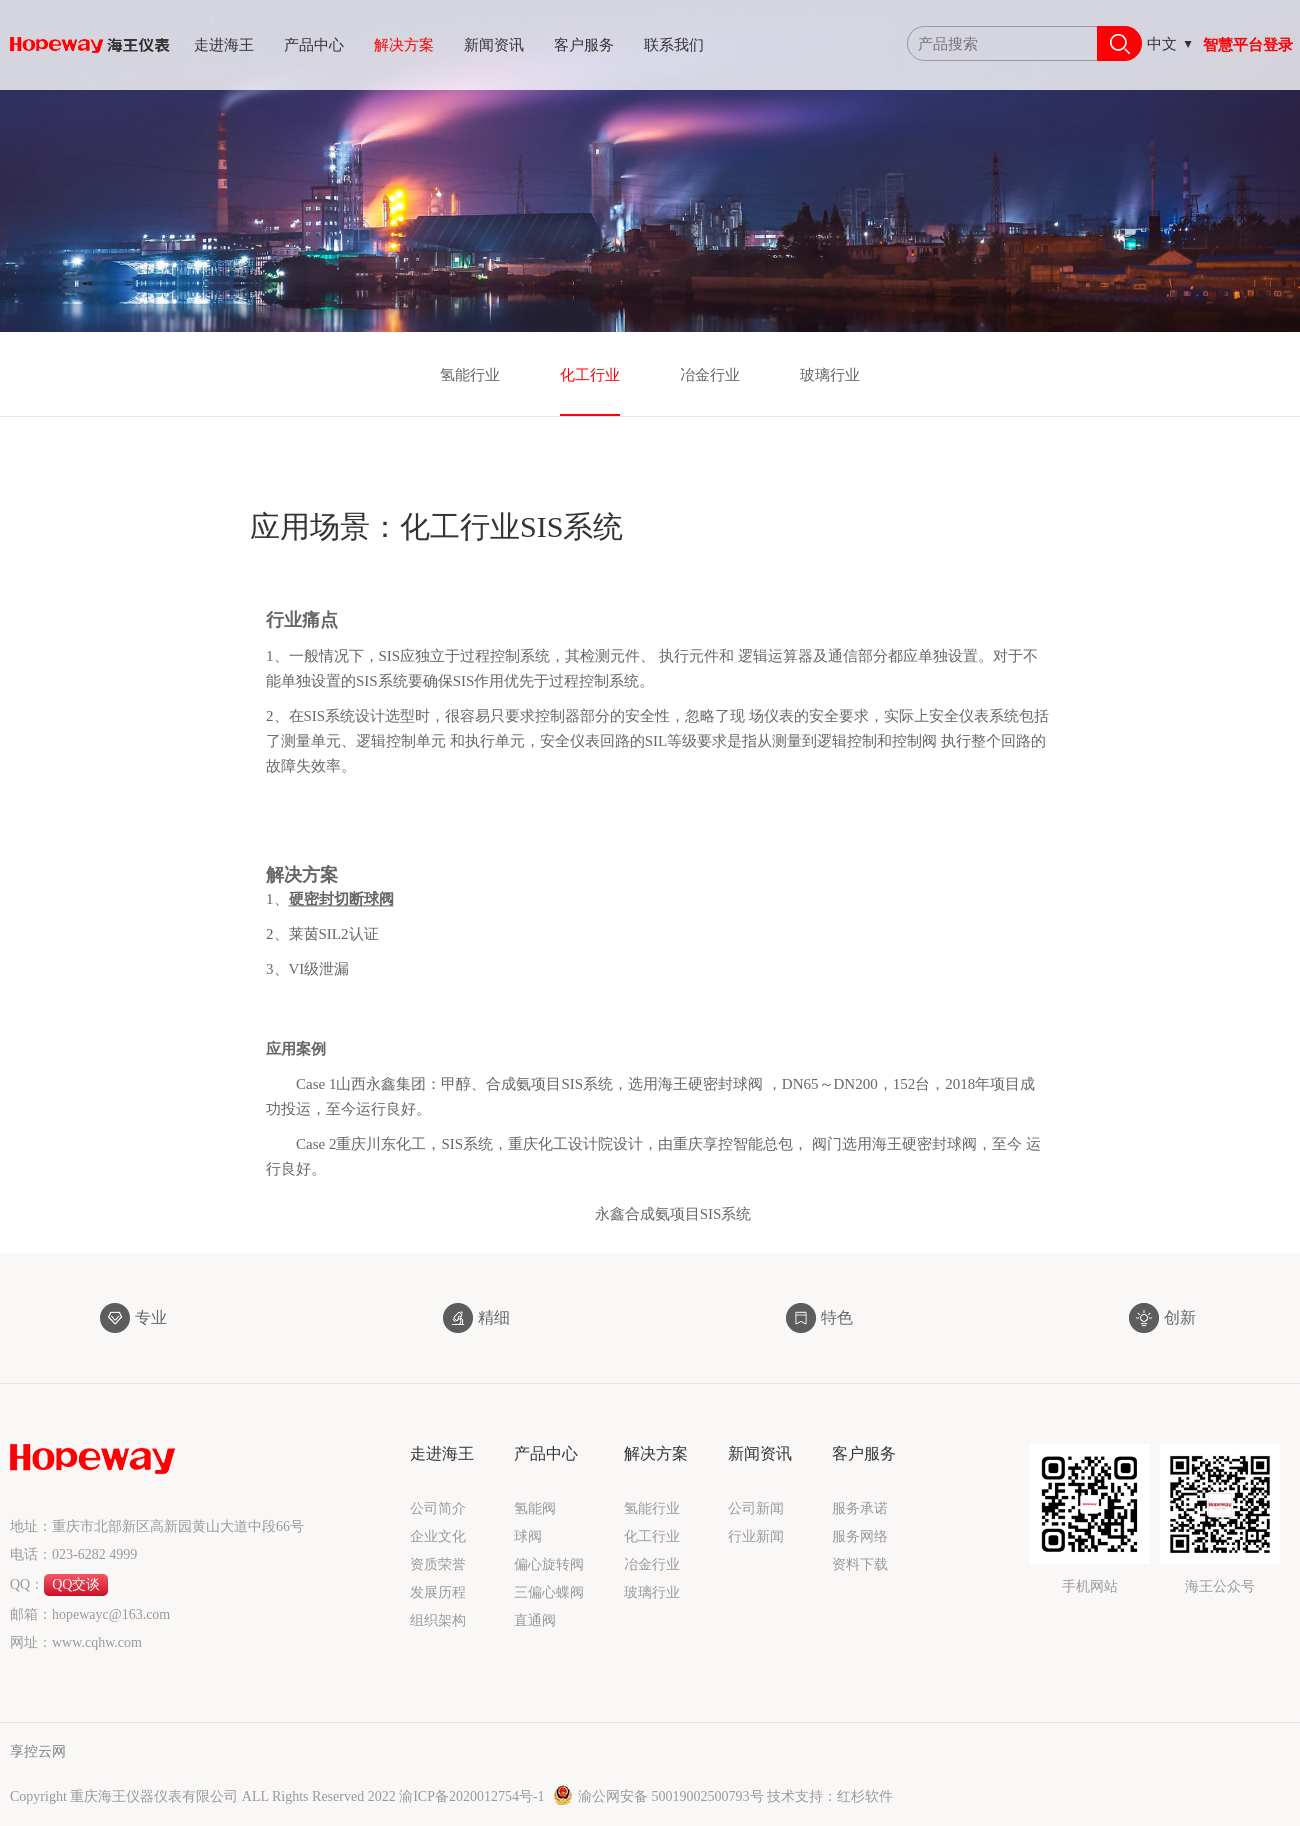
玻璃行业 (830, 375)
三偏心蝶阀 (549, 1592)
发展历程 (438, 1592)
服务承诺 (860, 1508)
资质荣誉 (438, 1564)
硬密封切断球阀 (341, 918)
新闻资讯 (494, 45)
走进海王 (224, 45)
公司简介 (438, 1508)
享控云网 (38, 1751)
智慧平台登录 (1248, 45)
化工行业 (590, 375)
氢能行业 (470, 375)
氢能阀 (535, 1508)
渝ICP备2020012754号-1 (473, 1796)
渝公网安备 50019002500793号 (660, 1796)
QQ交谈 (76, 1584)
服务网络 (860, 1536)
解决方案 (404, 45)
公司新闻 (756, 1508)
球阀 (528, 1536)
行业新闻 (756, 1536)
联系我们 (674, 45)
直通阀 (535, 1620)
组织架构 (438, 1620)
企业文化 (438, 1536)
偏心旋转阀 (549, 1564)
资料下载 (860, 1564)
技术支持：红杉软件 (830, 1796)
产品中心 (314, 45)
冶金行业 (710, 375)
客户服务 (584, 45)
